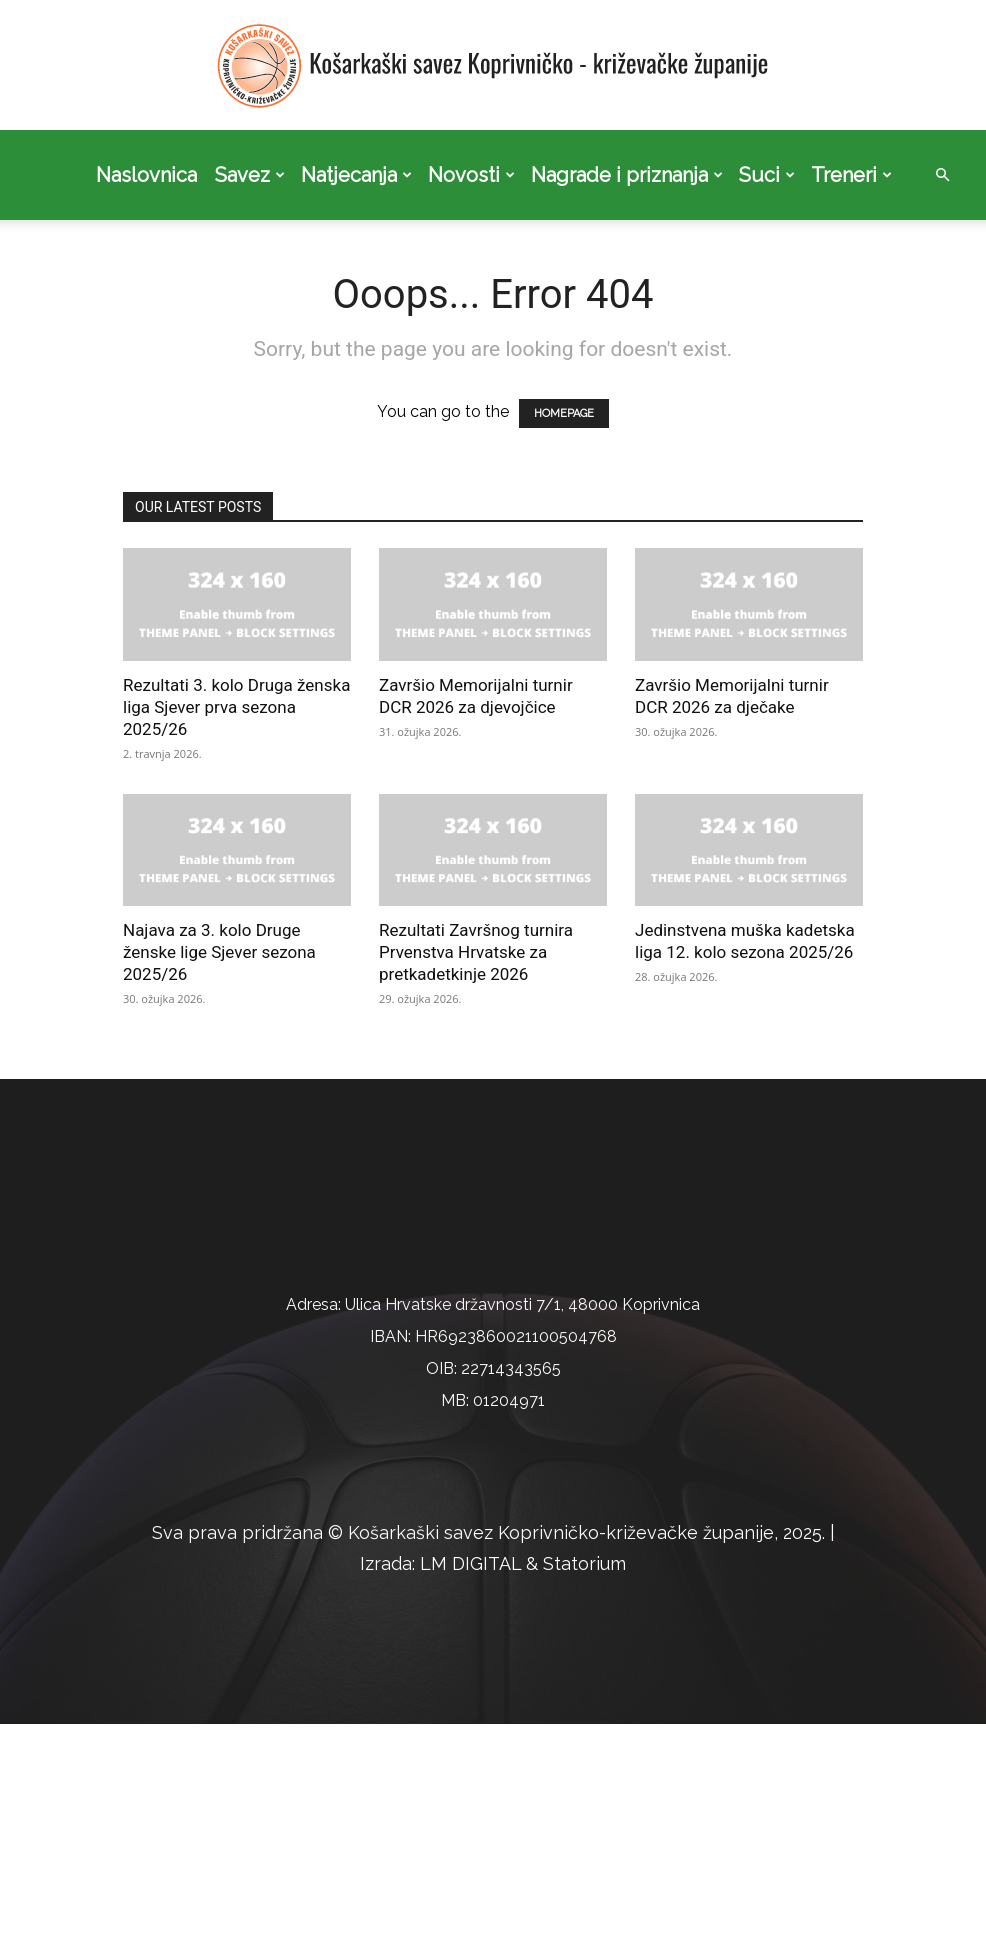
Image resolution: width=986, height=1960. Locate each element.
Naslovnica (146, 175)
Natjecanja (356, 175)
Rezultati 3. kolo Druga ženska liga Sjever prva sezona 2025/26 (236, 707)
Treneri (851, 175)
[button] (942, 175)
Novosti (471, 175)
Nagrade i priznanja (627, 175)
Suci (767, 175)
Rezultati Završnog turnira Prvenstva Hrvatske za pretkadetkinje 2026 (476, 952)
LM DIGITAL (470, 1799)
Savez (250, 175)
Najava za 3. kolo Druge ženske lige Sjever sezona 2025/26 (219, 952)
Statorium (584, 1799)
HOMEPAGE (564, 413)
